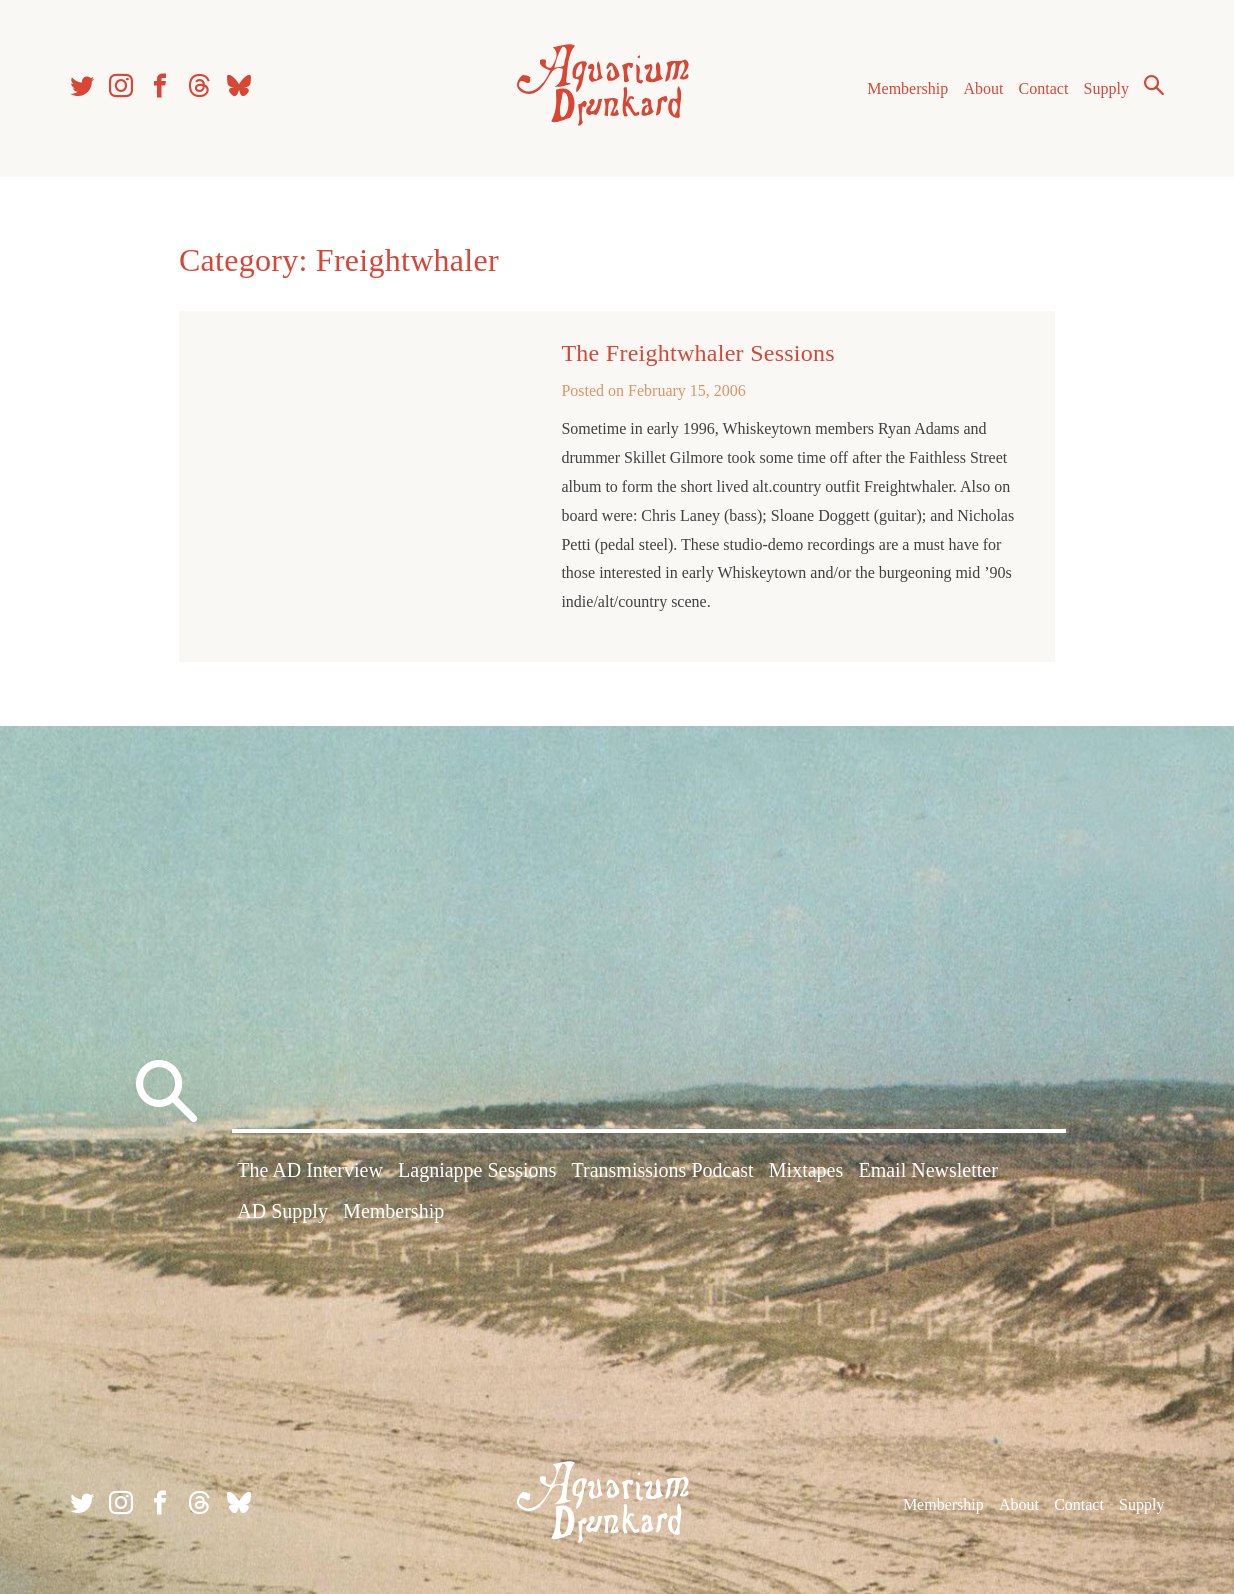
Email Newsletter (927, 1170)
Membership (907, 88)
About (983, 88)
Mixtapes (806, 1170)
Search (1154, 85)
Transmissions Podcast (663, 1170)
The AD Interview (310, 1170)
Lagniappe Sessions (477, 1170)
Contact (1044, 88)
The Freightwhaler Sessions (698, 353)
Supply (1106, 88)
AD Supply (282, 1211)
